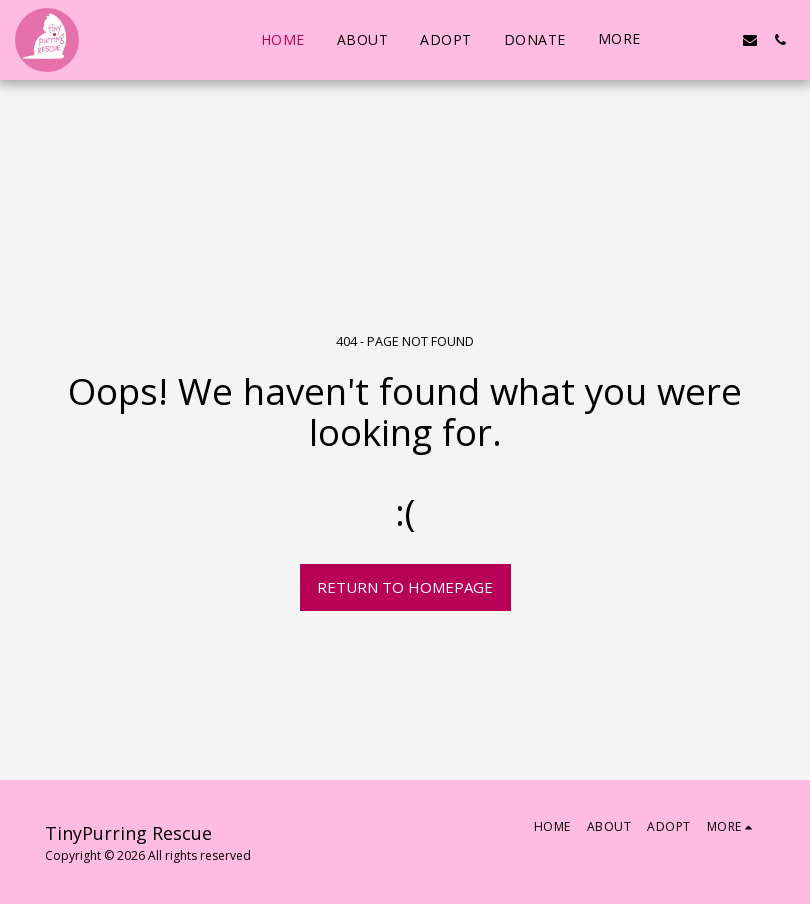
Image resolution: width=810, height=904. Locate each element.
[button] (690, 40)
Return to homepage (405, 587)
